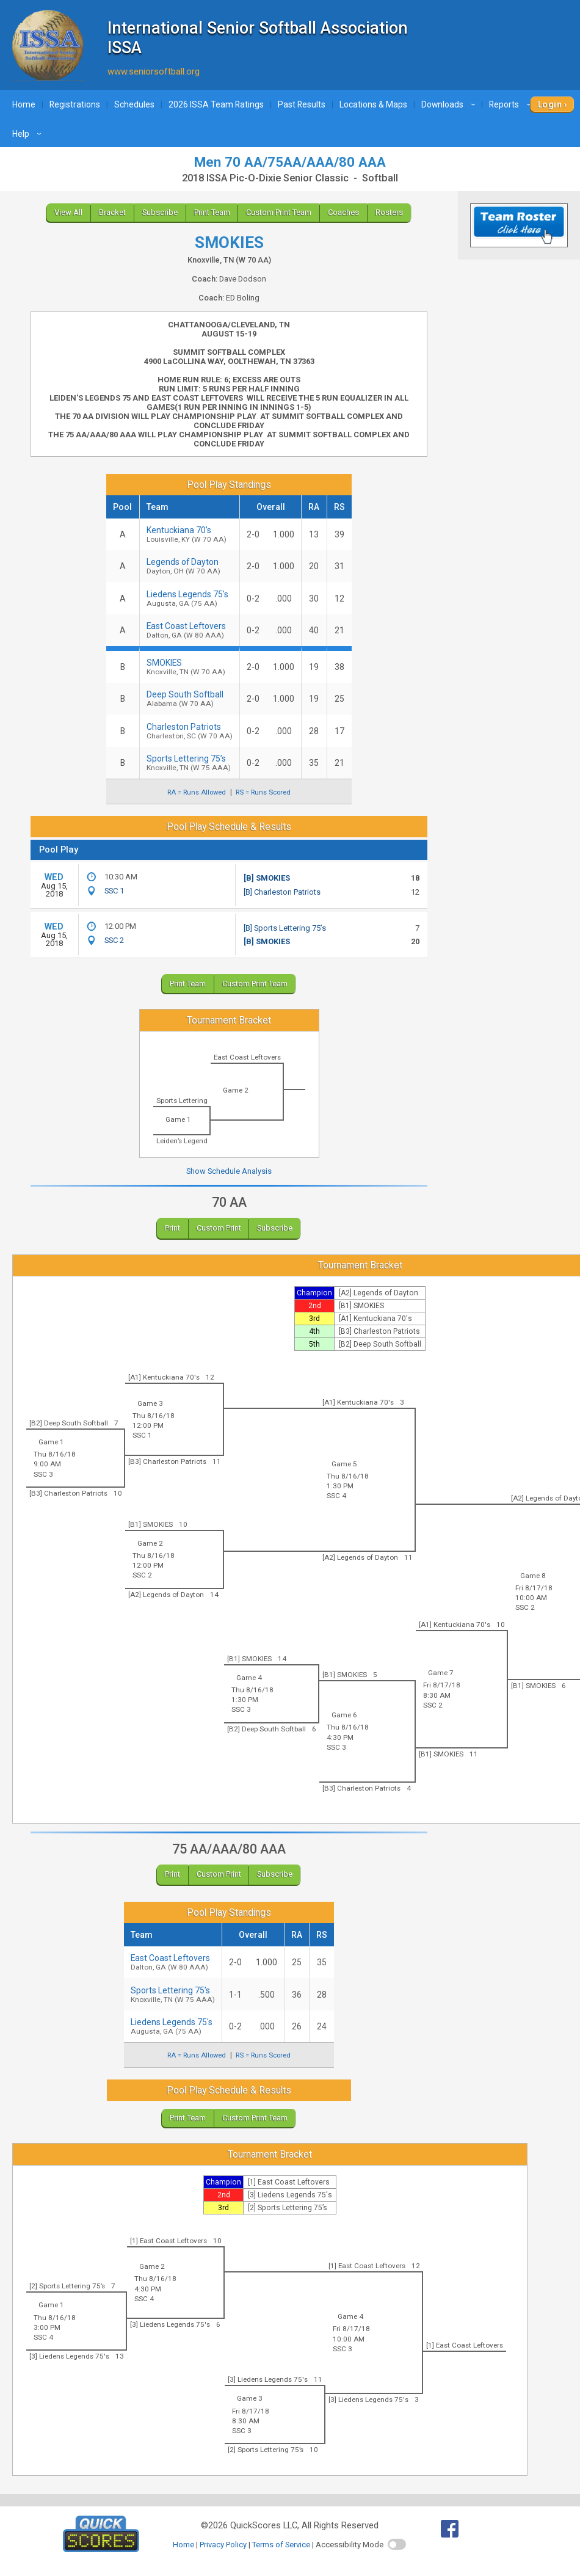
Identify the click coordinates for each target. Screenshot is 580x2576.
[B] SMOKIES (267, 877)
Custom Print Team (278, 212)
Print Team (212, 212)
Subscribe (160, 212)
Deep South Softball (190, 698)
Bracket (112, 212)
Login (550, 104)
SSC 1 (114, 890)
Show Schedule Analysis (229, 1171)
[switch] (397, 2544)
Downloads (450, 104)
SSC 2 (114, 940)
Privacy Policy (223, 2544)
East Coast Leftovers (190, 630)
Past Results (301, 104)
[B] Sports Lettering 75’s (285, 928)
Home (23, 104)
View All (68, 212)
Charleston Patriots (190, 731)
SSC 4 (336, 1495)
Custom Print (219, 1227)
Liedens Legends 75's (190, 598)
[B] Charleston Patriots (282, 892)
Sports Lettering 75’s (190, 763)
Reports (511, 104)
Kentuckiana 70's (190, 534)
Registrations (74, 104)
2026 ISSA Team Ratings (216, 104)
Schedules (134, 104)
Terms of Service (281, 2544)
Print (172, 1227)
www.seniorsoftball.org (153, 71)
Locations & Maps (373, 104)
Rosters (389, 212)
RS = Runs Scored (263, 792)
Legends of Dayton (190, 566)
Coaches (343, 212)
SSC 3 (43, 1474)
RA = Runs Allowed (196, 792)
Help (28, 134)
